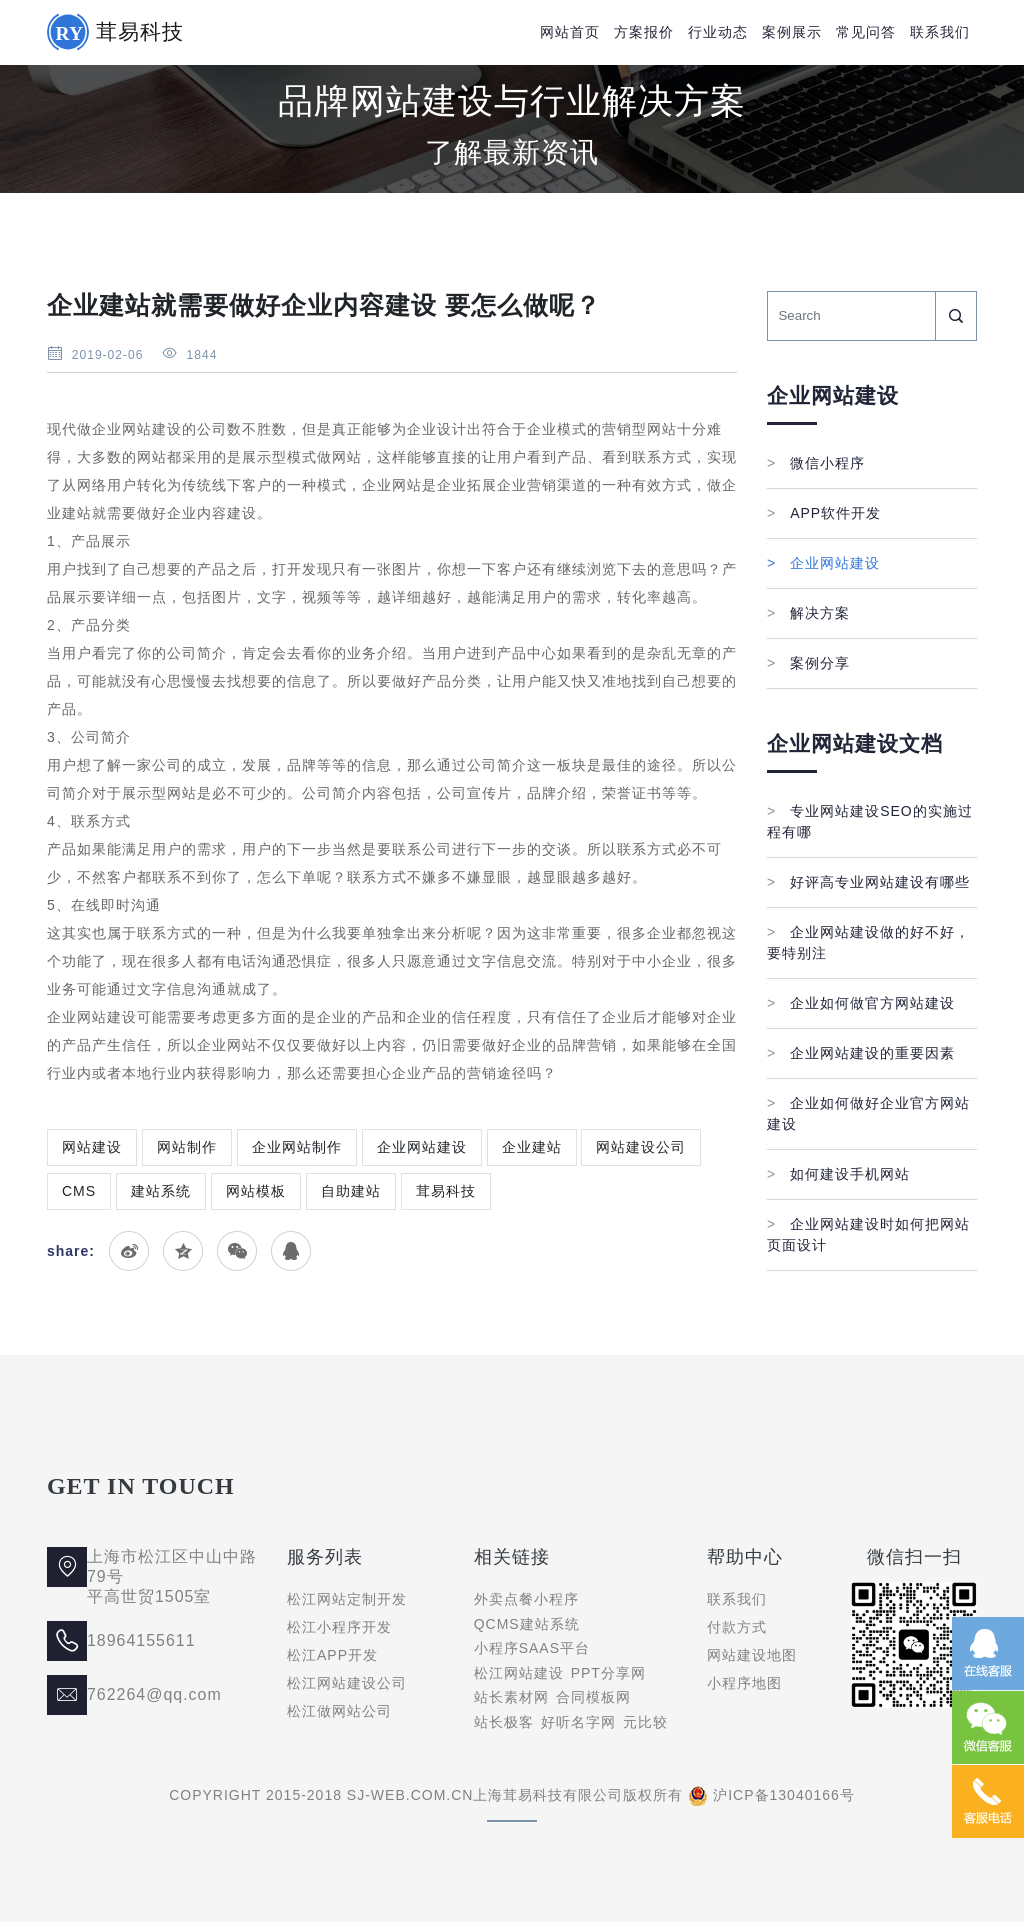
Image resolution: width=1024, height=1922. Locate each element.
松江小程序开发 (339, 1627)
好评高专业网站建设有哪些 (868, 882)
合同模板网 (593, 1697)
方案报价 (644, 32)
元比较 (645, 1722)
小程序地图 (744, 1683)
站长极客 (504, 1722)
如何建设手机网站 (838, 1174)
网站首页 (570, 32)
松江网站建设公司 (347, 1683)
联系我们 (940, 32)
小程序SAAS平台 (532, 1648)
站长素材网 (511, 1697)
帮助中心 (745, 1557)
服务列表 (325, 1557)
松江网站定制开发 (347, 1599)
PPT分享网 (608, 1673)
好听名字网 (578, 1722)
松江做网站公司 (339, 1711)
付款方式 (737, 1627)
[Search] (851, 316)
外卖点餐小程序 (526, 1599)
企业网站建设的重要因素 (861, 1053)
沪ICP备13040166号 (784, 1795)
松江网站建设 (519, 1673)
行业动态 (718, 32)
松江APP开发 (332, 1655)
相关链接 (512, 1557)
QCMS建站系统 (527, 1624)
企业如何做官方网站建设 (861, 1003)
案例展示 (792, 32)
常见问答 (866, 32)
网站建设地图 (752, 1655)
